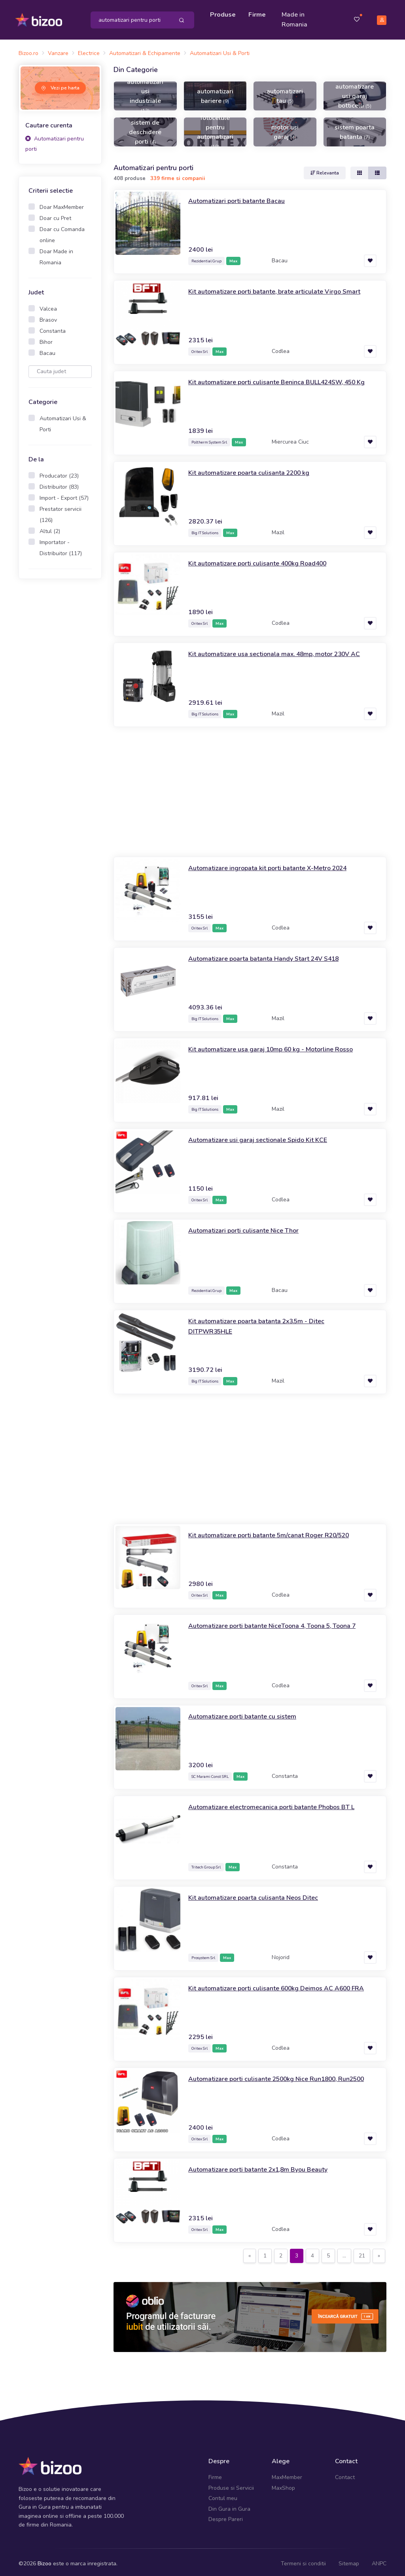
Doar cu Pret (55, 214)
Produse (225, 12)
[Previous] (249, 2252)
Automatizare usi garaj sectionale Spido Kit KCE (264, 1136)
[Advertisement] (60, 705)
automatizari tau (285, 92)
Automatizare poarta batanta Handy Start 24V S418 (272, 955)
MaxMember (287, 2473)
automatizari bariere (215, 92)
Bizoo (44, 2560)
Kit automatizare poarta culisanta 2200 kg (256, 469)
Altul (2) (50, 527)
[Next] (379, 2252)
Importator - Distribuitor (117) (61, 544)
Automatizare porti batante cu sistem (247, 1712)
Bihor (46, 338)
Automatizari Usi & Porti (63, 420)
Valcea (48, 305)
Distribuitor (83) (59, 483)
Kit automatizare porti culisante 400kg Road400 (265, 559)
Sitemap (349, 2560)
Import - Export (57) (64, 494)
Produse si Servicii (231, 2484)
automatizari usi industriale (145, 92)
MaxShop (283, 2484)
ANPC (379, 2560)
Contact (345, 2473)
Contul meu (222, 2494)
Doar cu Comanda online (62, 231)
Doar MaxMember (62, 203)
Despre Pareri (225, 2515)
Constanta (53, 327)
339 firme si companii (177, 174)
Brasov (48, 316)
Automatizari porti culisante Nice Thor (248, 1226)
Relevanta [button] (324, 169)
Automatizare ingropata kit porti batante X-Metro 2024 (276, 864)
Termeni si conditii (303, 2560)
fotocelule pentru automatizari (215, 128)
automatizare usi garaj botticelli (354, 92)
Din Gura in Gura (229, 2505)
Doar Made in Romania (56, 253)
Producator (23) (59, 472)
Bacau (47, 349)
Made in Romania (296, 17)
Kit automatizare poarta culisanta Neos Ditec (259, 1894)
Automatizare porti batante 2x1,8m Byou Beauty (265, 2165)
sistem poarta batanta (355, 128)
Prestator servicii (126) (60, 510)
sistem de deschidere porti (145, 128)
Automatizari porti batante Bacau (241, 197)
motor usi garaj (285, 128)
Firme (259, 12)
